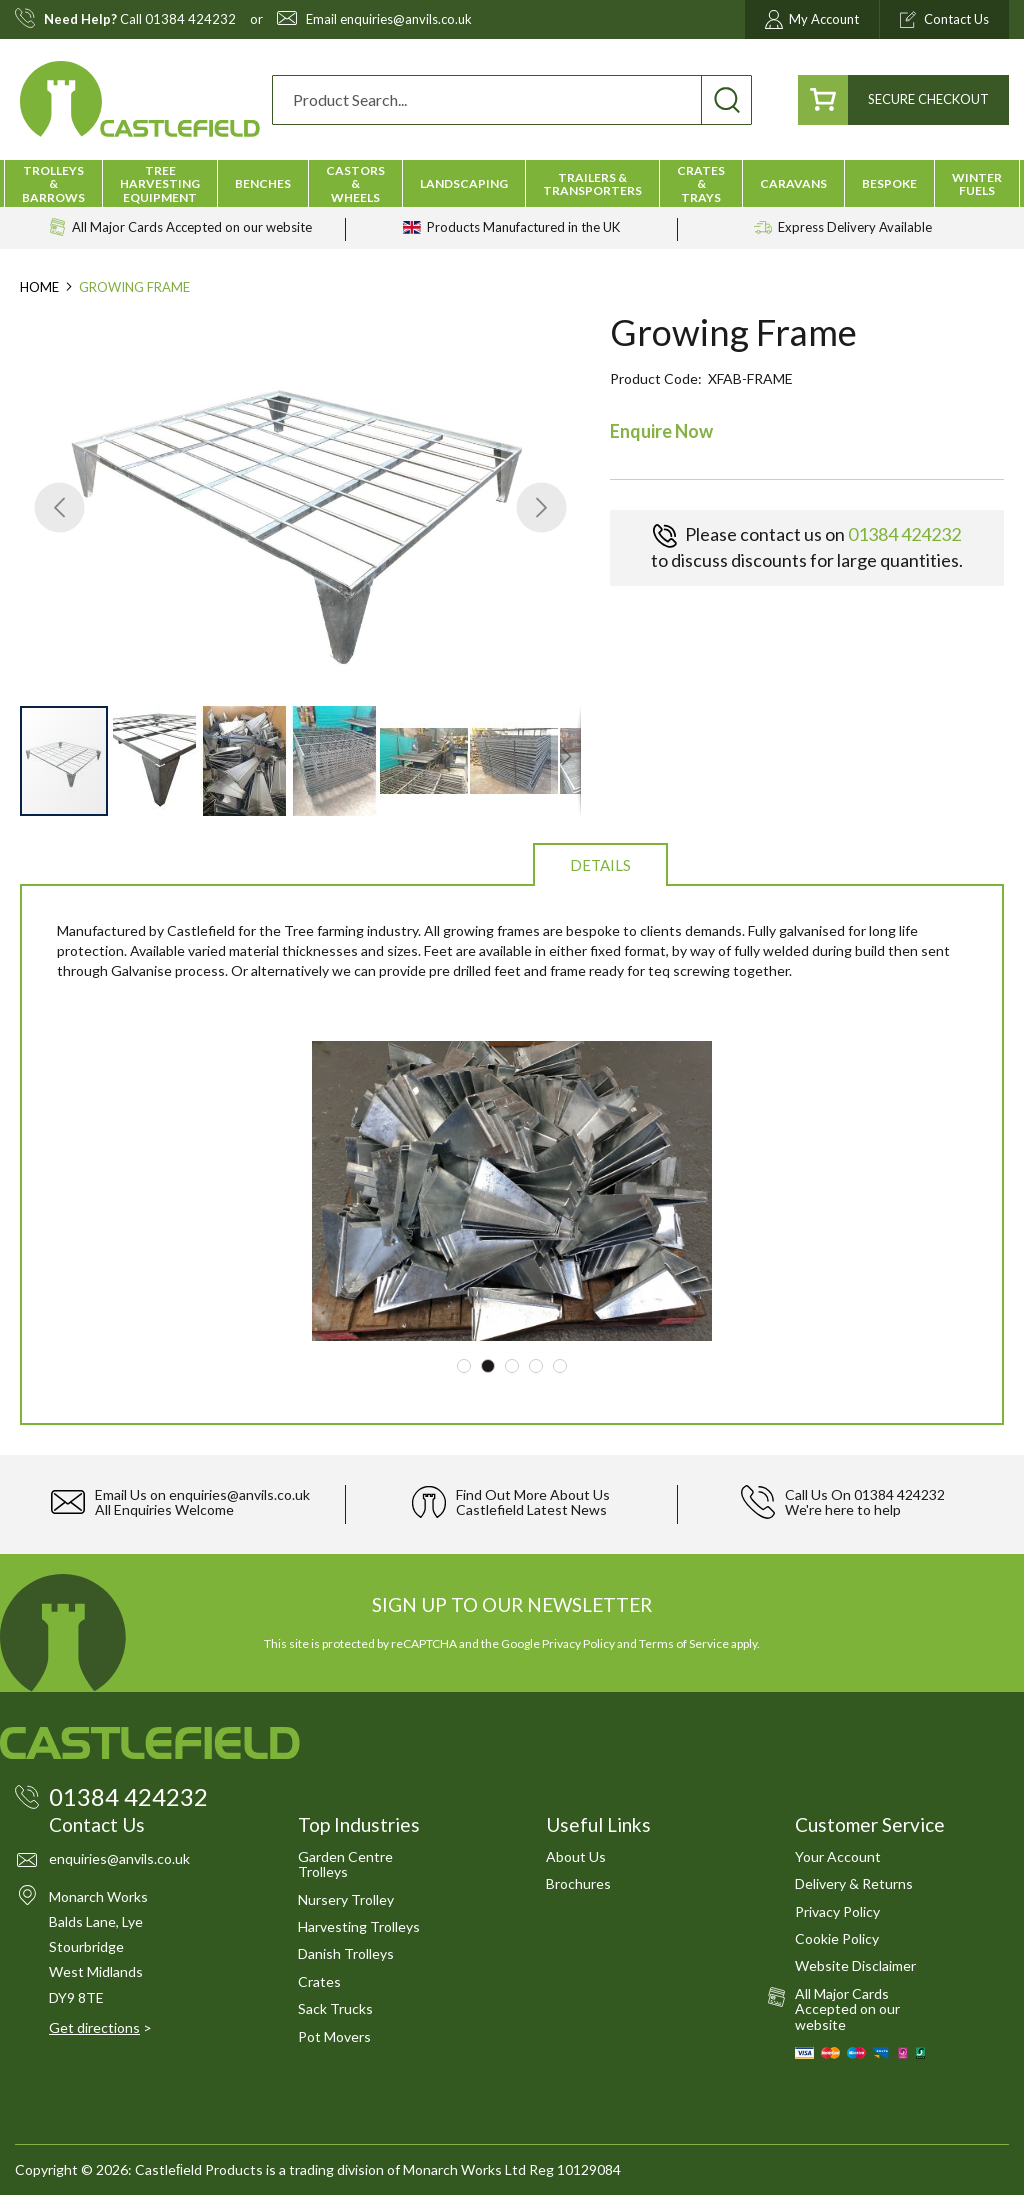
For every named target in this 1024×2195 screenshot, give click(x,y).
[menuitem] (53, 184)
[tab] (600, 863)
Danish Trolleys (346, 1953)
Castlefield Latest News (531, 1509)
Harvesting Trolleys (359, 1926)
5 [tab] (560, 1366)
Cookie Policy (837, 1938)
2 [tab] (488, 1366)
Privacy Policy (578, 1643)
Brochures (578, 1883)
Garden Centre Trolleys (345, 1864)
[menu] (512, 183)
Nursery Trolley (346, 1899)
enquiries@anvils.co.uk (406, 19)
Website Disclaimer (855, 1965)
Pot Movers (334, 2036)
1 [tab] (464, 1366)
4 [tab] (536, 1366)
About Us (576, 1856)
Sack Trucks (335, 2008)
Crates (319, 1981)
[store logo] (140, 99)
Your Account (838, 1856)
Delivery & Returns (854, 1883)
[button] (60, 507)
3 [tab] (512, 1366)
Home (39, 287)
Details (600, 865)
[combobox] (512, 100)
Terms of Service (684, 1643)
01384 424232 (190, 19)
